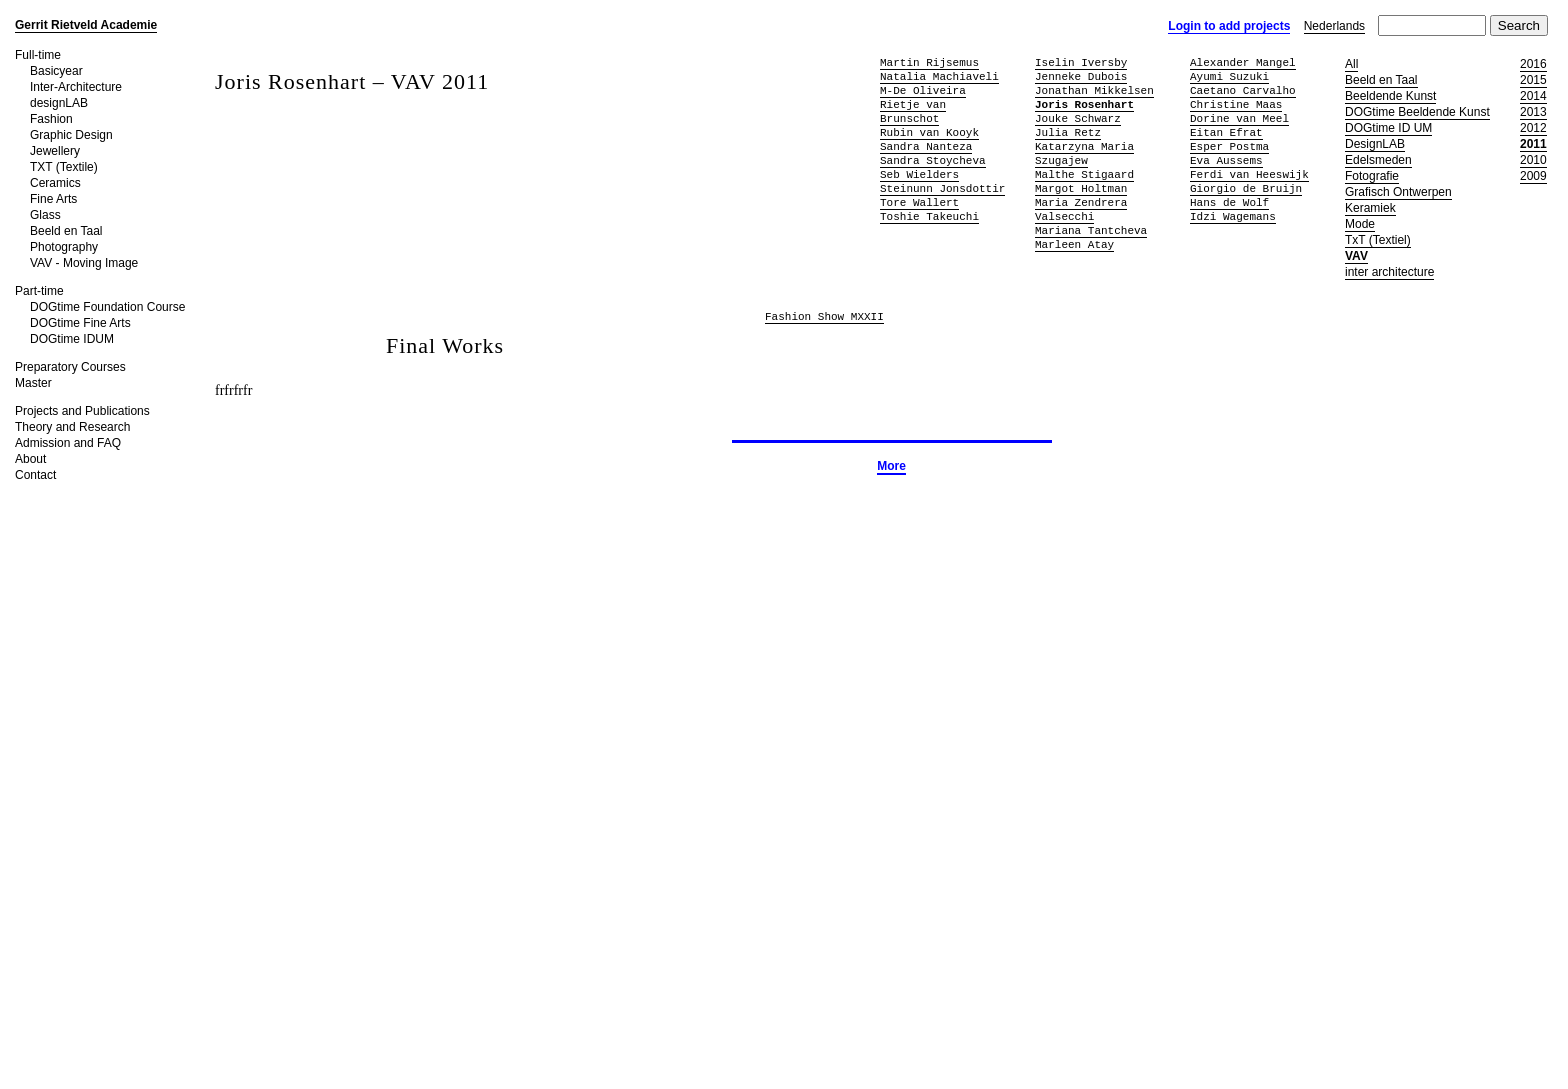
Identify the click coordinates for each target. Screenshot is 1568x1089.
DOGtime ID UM (1388, 128)
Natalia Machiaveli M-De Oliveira (939, 83)
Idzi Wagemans (1233, 216)
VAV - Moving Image (84, 263)
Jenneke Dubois (1081, 76)
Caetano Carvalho (1243, 90)
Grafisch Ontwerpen (1398, 192)
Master (33, 383)
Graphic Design (71, 135)
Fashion (51, 119)
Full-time (38, 55)
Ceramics (55, 183)
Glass (45, 215)
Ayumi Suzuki (1229, 76)
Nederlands (1334, 26)
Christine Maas (1236, 104)
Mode (1360, 224)
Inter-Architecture (76, 87)
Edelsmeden (1378, 160)
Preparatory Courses (70, 367)
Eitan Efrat (1226, 132)
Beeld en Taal (66, 231)
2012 (1533, 128)
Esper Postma (1229, 146)
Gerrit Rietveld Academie (86, 25)
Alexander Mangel (1243, 62)
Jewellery (55, 151)
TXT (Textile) (64, 167)
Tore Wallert (919, 202)
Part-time (39, 291)
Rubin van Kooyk (929, 132)
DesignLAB (1375, 144)
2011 (1533, 144)
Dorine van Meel (1239, 118)
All (1351, 64)
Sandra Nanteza (926, 146)
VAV (1356, 256)
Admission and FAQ (68, 443)
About (30, 459)
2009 (1533, 176)
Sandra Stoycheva (933, 160)
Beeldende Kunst (1390, 96)
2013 (1533, 112)
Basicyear (56, 71)
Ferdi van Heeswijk (1249, 174)
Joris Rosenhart (1084, 104)
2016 (1533, 64)
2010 (1533, 160)
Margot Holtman (1081, 188)
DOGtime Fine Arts (80, 323)
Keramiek (1370, 208)
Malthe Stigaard (1084, 174)
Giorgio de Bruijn (1246, 188)
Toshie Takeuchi (929, 216)
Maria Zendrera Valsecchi (1081, 209)
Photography (64, 247)
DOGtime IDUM (72, 339)
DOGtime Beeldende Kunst (1417, 112)
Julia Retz (1068, 132)
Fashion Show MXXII (824, 317)
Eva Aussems (1226, 160)
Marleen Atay (1074, 244)
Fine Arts (53, 199)
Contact (35, 475)
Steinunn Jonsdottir (942, 188)
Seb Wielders (919, 174)
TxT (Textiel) (1378, 240)
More (891, 466)
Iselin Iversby (1081, 62)
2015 (1533, 80)
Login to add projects (1229, 26)
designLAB (59, 103)
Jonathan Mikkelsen (1094, 90)
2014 (1533, 96)
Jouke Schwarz (1078, 118)
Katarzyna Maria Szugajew (1084, 153)
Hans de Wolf (1229, 202)
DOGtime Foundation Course (107, 307)
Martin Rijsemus (929, 62)
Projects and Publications (82, 411)
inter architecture (1389, 272)
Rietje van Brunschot (913, 111)
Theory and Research (72, 427)
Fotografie (1372, 176)
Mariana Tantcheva (1091, 230)
